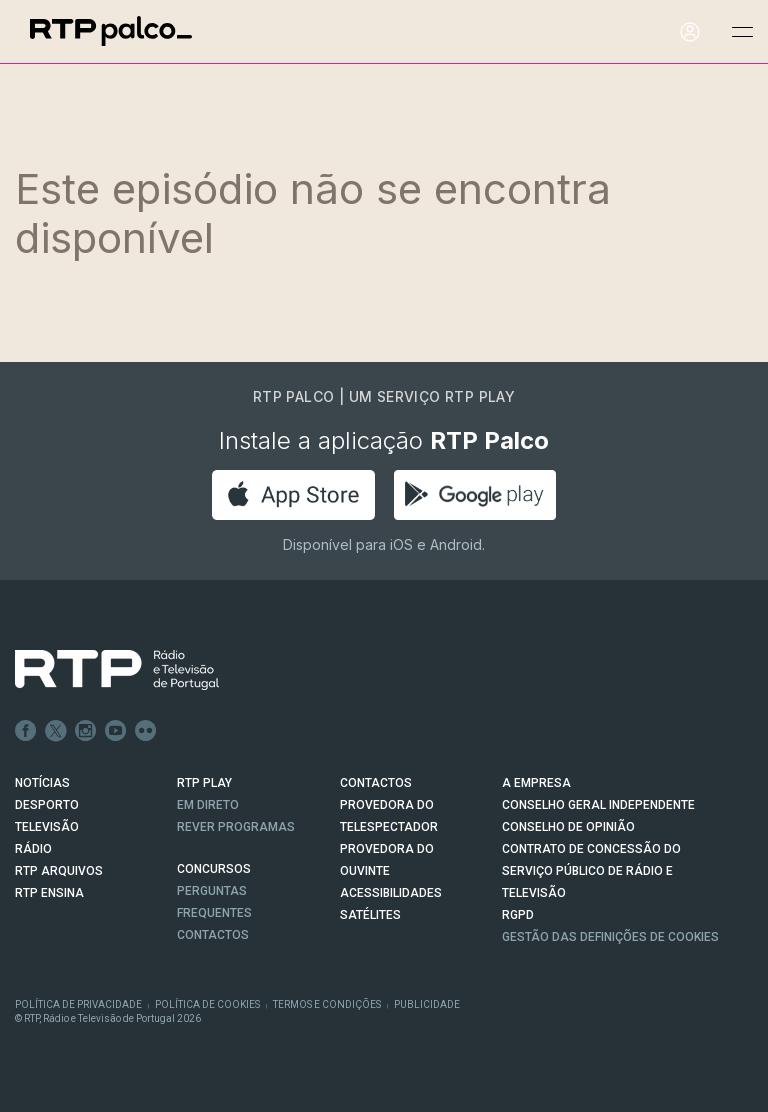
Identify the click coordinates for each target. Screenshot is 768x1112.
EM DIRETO (208, 805)
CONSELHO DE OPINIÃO (568, 827)
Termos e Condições (327, 1004)
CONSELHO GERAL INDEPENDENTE (598, 805)
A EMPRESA (536, 783)
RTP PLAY (204, 783)
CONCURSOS (214, 869)
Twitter (56, 731)
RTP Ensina (49, 893)
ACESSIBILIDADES (391, 893)
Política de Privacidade (78, 1004)
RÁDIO (33, 849)
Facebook (26, 731)
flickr (146, 731)
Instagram (86, 731)
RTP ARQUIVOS (59, 871)
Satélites (370, 915)
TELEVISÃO (47, 827)
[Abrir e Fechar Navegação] (742, 32)
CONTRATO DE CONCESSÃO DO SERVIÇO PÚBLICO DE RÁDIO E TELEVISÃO (591, 871)
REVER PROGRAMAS (236, 827)
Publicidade (427, 1004)
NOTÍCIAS (42, 783)
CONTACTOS (376, 783)
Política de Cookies (207, 1004)
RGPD (518, 915)
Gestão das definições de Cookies (610, 937)
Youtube (116, 731)
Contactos (213, 935)
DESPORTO (47, 805)
